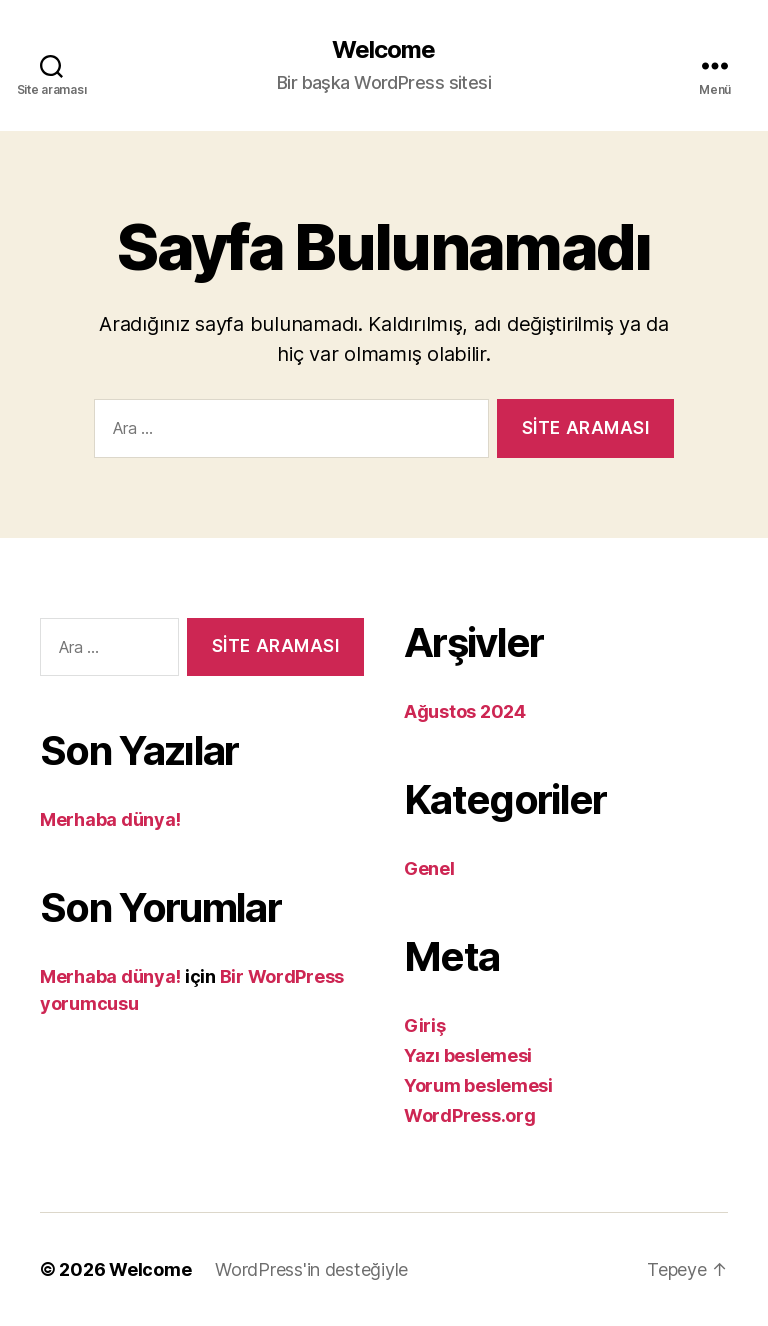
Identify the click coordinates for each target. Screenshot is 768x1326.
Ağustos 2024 (465, 711)
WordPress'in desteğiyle (311, 1269)
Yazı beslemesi (468, 1055)
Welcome (383, 50)
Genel (429, 868)
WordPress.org (470, 1115)
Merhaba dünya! (110, 819)
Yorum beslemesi (478, 1085)
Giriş (425, 1025)
